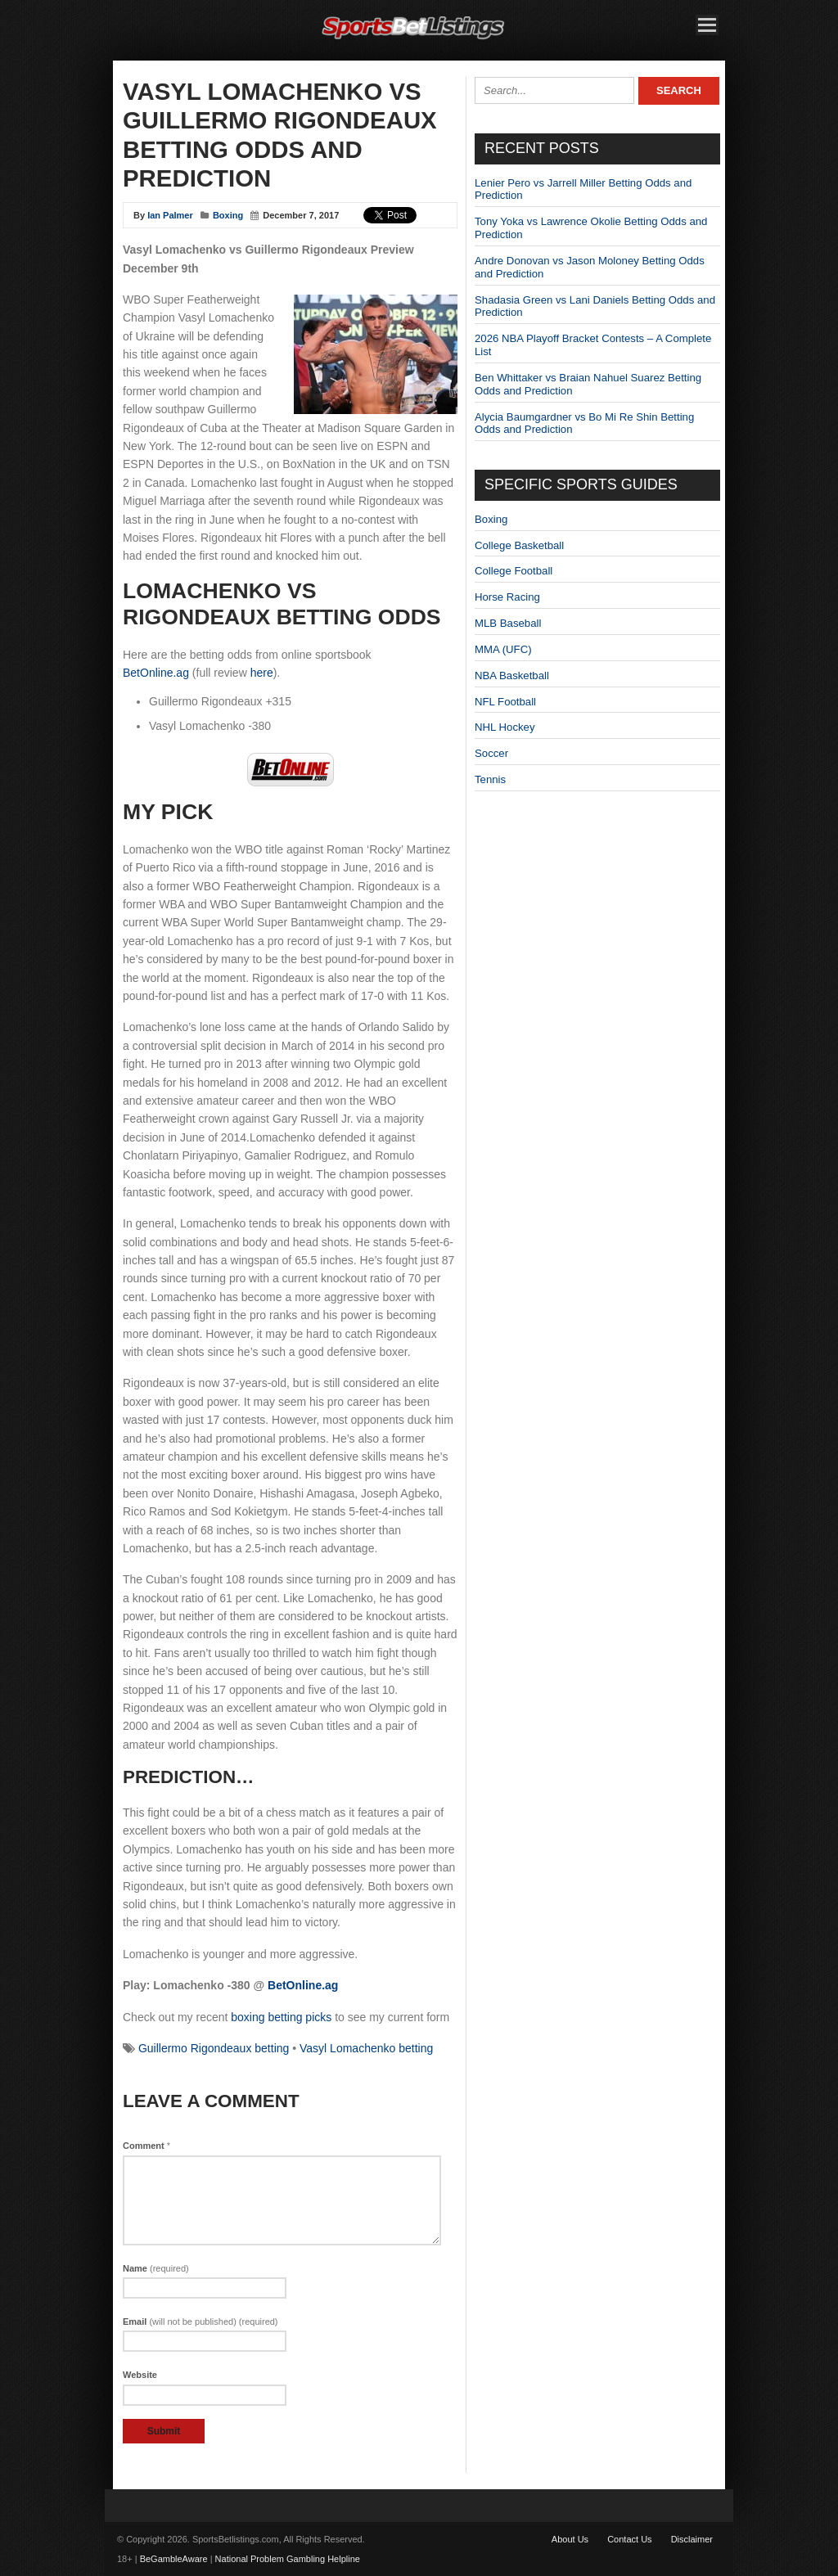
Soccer (491, 753)
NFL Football (505, 702)
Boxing (228, 215)
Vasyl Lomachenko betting (366, 2048)
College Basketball (519, 545)
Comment (146, 2145)
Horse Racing (507, 597)
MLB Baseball (508, 623)
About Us (570, 2539)
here (261, 672)
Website (140, 2375)
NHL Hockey (505, 727)
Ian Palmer (170, 215)
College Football (513, 571)
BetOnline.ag (156, 672)
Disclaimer (692, 2539)
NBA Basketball (512, 675)
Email (200, 2321)
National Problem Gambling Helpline (287, 2559)
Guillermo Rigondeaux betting (213, 2048)
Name (156, 2268)
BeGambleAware (174, 2559)
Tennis (490, 779)
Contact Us (629, 2539)
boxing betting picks (281, 2017)
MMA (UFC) (503, 649)
